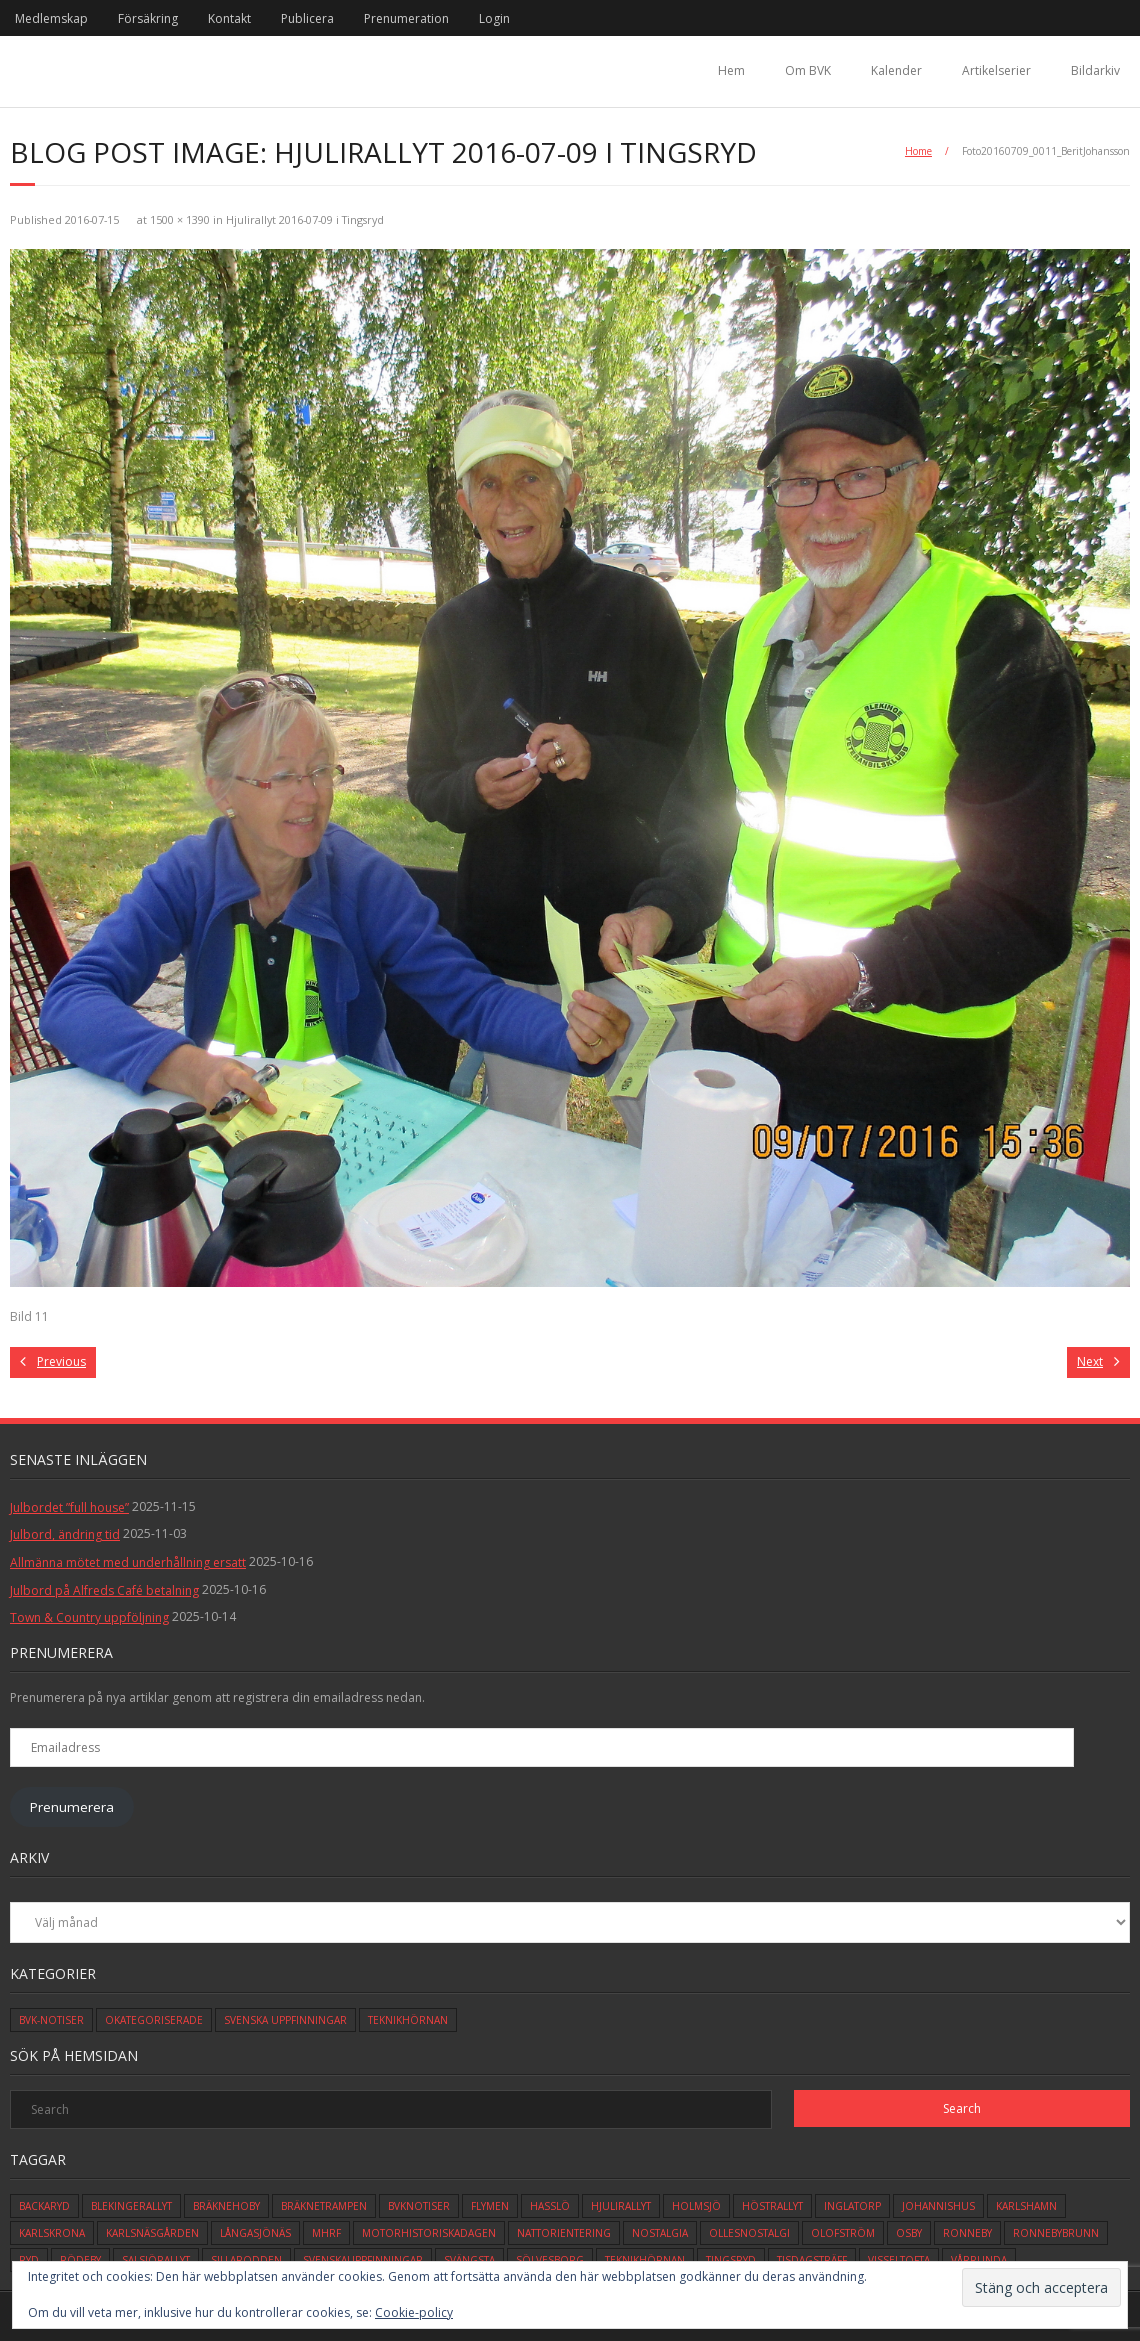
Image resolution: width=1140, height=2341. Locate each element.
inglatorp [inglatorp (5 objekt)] (852, 2206)
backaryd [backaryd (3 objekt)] (44, 2206)
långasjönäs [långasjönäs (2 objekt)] (255, 2233)
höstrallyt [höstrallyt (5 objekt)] (772, 2206)
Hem (731, 70)
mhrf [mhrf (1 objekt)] (326, 2233)
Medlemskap (51, 18)
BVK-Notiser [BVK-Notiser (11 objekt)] (51, 2020)
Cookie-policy (414, 2312)
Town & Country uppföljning (89, 1617)
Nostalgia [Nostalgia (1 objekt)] (660, 2233)
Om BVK (808, 70)
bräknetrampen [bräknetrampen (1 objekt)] (324, 2206)
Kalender (896, 70)
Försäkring (148, 18)
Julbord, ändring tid (65, 1534)
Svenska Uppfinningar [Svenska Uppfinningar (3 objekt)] (285, 2020)
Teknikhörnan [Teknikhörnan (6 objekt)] (408, 2020)
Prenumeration (406, 18)
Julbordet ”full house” (69, 1507)
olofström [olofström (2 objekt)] (843, 2233)
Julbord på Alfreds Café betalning (104, 1590)
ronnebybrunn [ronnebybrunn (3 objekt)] (1056, 2233)
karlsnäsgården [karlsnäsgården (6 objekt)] (152, 2233)
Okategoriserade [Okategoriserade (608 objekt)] (154, 2020)
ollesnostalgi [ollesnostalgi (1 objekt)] (749, 2233)
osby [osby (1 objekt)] (909, 2233)
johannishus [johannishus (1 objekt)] (938, 2206)
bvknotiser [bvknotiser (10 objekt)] (419, 2206)
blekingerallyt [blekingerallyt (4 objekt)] (131, 2206)
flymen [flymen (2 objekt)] (490, 2206)
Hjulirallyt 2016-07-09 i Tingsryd (305, 219)
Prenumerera (72, 1807)
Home (918, 151)
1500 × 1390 (180, 219)
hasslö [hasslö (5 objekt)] (550, 2206)
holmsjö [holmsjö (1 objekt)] (696, 2206)
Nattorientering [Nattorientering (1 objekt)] (564, 2233)
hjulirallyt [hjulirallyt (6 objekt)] (621, 2206)
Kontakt (229, 18)
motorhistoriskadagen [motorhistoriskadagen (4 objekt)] (429, 2233)
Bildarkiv (1095, 70)
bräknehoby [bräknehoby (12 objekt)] (226, 2206)
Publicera (307, 18)
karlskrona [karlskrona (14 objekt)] (52, 2233)
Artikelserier (996, 70)
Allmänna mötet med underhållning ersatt (128, 1562)
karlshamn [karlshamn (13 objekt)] (1026, 2206)
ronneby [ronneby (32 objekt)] (967, 2233)
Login (494, 18)
